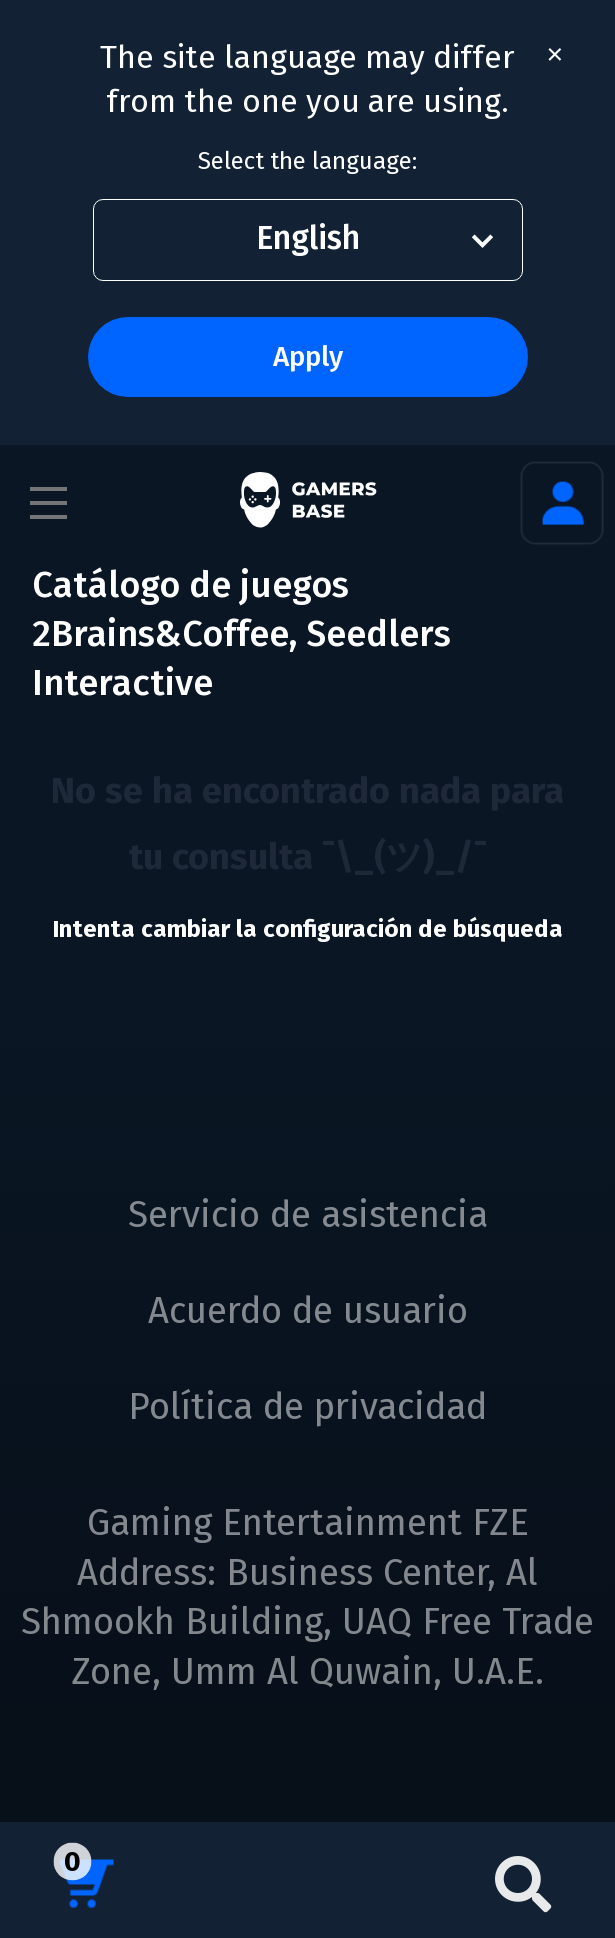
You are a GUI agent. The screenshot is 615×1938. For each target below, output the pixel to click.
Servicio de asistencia (308, 1215)
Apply (308, 356)
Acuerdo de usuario (308, 1311)
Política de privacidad (307, 1407)
